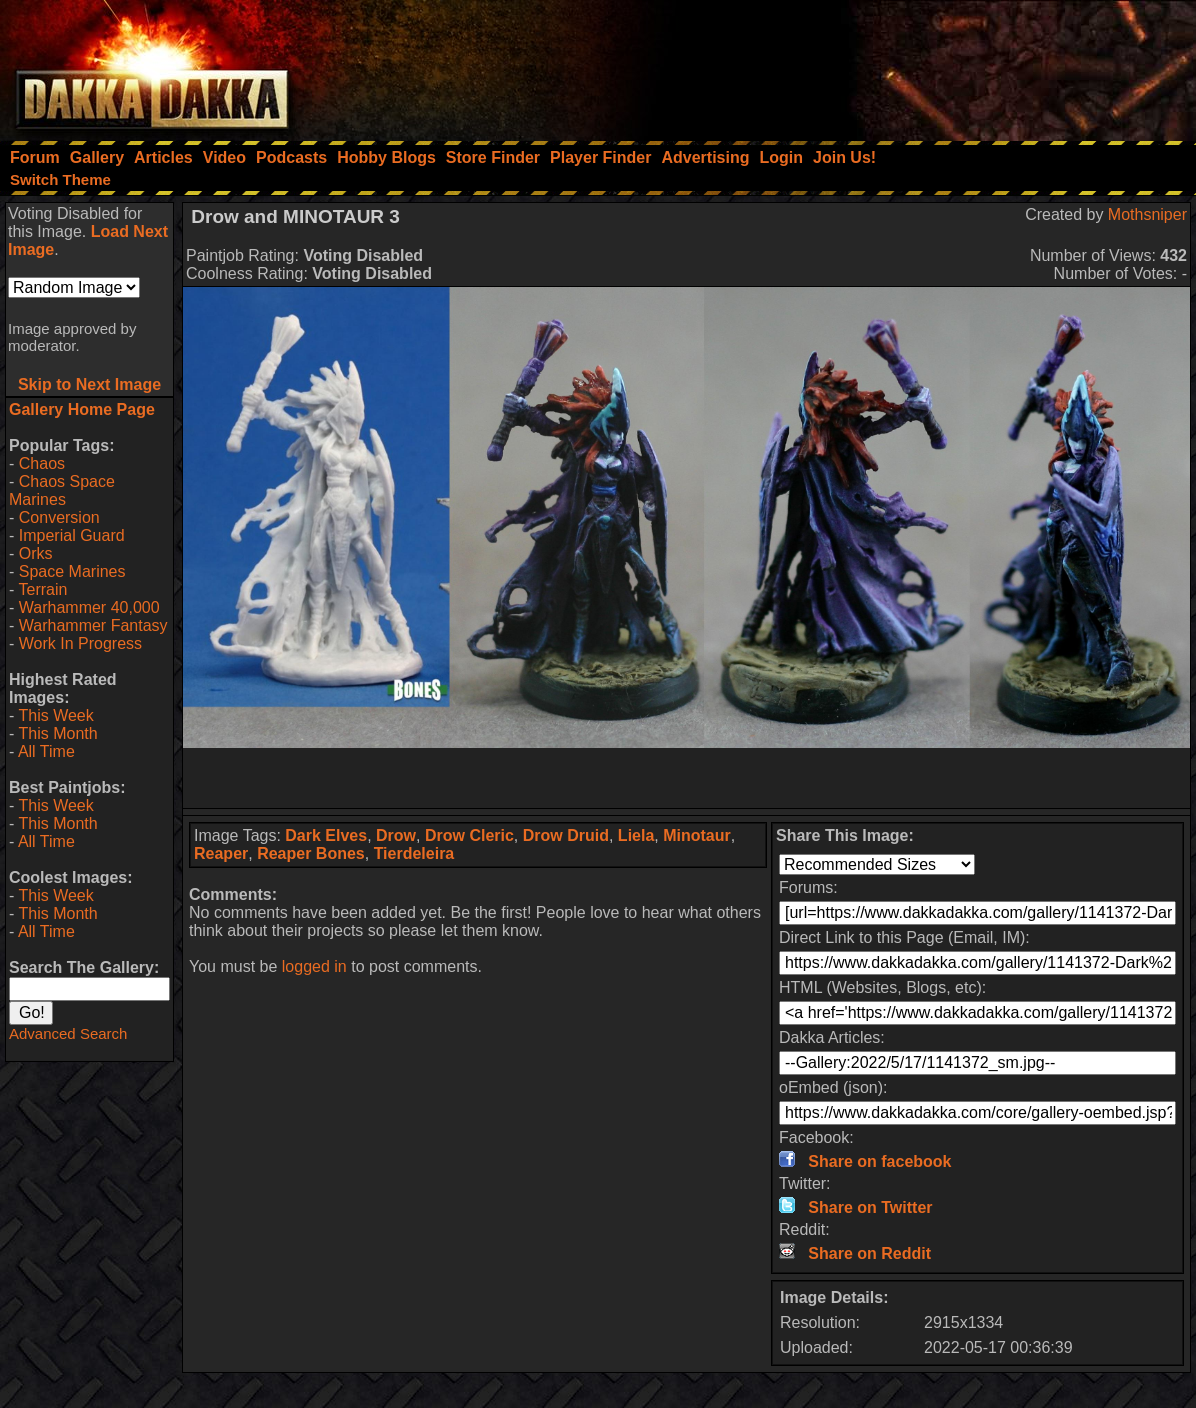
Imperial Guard (72, 535)
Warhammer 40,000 (89, 607)
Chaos (42, 463)
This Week (55, 715)
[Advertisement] (927, 65)
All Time (46, 751)
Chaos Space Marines (62, 490)
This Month (57, 733)
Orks (36, 553)
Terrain (42, 589)
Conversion (59, 517)
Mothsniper (1147, 214)
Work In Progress (80, 643)
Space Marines (72, 571)
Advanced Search (68, 1033)
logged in (314, 966)
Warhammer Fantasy (93, 625)
